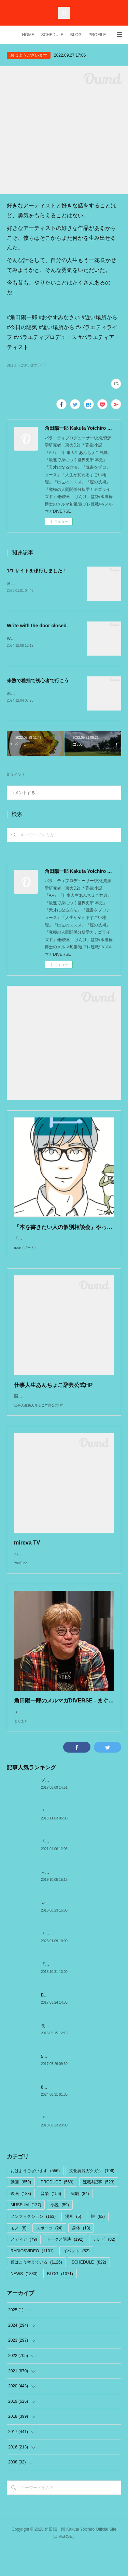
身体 (81, 2256)
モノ (19, 2256)
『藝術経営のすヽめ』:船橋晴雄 (70, 2146)
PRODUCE (57, 2210)
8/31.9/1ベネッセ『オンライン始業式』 (77, 2115)
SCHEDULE (52, 34)
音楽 (51, 2222)
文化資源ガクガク (91, 2199)
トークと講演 (64, 2268)
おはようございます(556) (26, 365)
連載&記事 (98, 2210)
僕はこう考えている (36, 2290)
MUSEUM (26, 2233)
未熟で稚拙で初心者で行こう (38, 681)
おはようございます (28, 55)
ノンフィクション (33, 2245)
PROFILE (97, 34)
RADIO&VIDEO (32, 2279)
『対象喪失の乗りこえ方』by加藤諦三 (76, 1870)
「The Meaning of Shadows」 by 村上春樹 (79, 1993)
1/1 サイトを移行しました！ (37, 570)
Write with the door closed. (37, 626)
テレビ (104, 2268)
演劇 (80, 2222)
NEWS (24, 2302)
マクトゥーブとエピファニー (67, 1931)
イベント (76, 2279)
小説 (60, 2233)
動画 (21, 2210)
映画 (21, 2222)
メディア (24, 2268)
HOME (28, 34)
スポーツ (49, 2256)
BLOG (76, 34)
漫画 (73, 2245)
